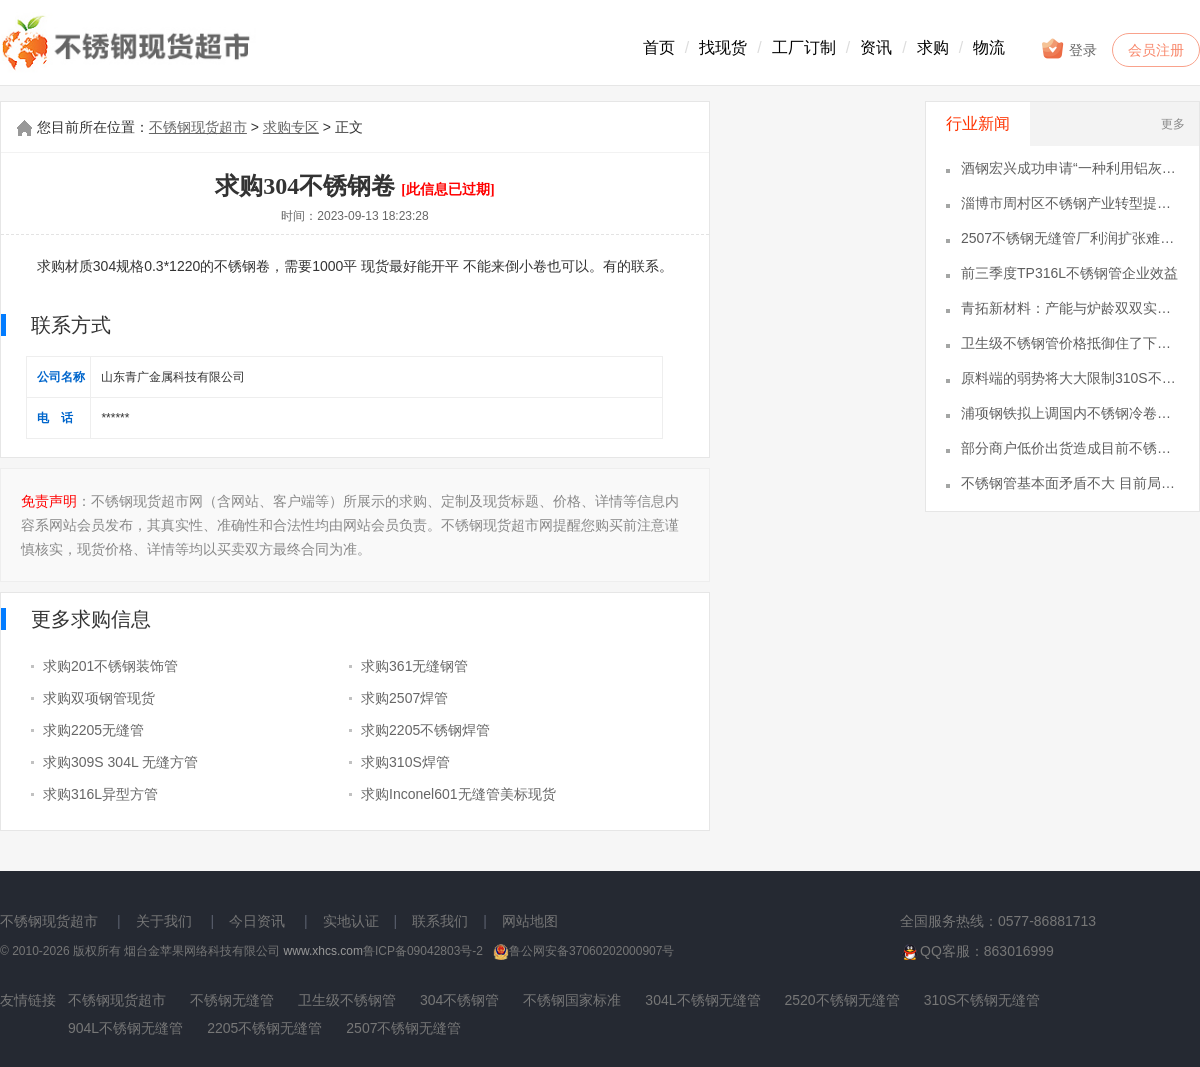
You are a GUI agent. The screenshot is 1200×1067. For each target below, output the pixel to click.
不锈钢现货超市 (198, 127)
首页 (659, 47)
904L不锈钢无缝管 (125, 1028)
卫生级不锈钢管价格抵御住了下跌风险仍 (1070, 343)
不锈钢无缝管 (232, 1000)
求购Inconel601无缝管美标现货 (458, 794)
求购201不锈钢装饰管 (110, 666)
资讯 (876, 47)
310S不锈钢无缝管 (982, 1000)
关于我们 (164, 921)
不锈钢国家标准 (572, 1000)
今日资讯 (257, 921)
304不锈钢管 (459, 1000)
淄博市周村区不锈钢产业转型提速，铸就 (1070, 203)
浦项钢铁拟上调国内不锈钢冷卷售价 (1070, 413)
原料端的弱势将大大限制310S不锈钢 (1070, 378)
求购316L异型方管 (100, 794)
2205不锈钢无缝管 (264, 1028)
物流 (989, 47)
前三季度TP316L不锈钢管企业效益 (1069, 273)
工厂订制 (804, 47)
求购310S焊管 (405, 762)
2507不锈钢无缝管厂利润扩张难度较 (1070, 238)
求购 (933, 47)
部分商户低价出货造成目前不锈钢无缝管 (1070, 448)
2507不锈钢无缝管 (403, 1028)
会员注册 (1156, 50)
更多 (1173, 124)
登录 (1068, 48)
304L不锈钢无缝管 (702, 1000)
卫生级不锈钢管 (347, 1000)
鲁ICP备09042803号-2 (423, 951)
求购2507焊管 (404, 698)
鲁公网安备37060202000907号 (583, 951)
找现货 (723, 47)
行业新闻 (978, 123)
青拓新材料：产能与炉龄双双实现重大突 (1070, 308)
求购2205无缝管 (93, 730)
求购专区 (291, 127)
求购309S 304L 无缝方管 (120, 762)
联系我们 (440, 921)
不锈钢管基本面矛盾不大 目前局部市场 (1070, 483)
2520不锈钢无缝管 (842, 1000)
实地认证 (351, 921)
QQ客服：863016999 (977, 952)
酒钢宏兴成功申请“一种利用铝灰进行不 (1070, 168)
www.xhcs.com (323, 951)
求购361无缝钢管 (414, 666)
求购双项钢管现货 (99, 698)
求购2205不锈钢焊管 (425, 730)
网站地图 (530, 921)
